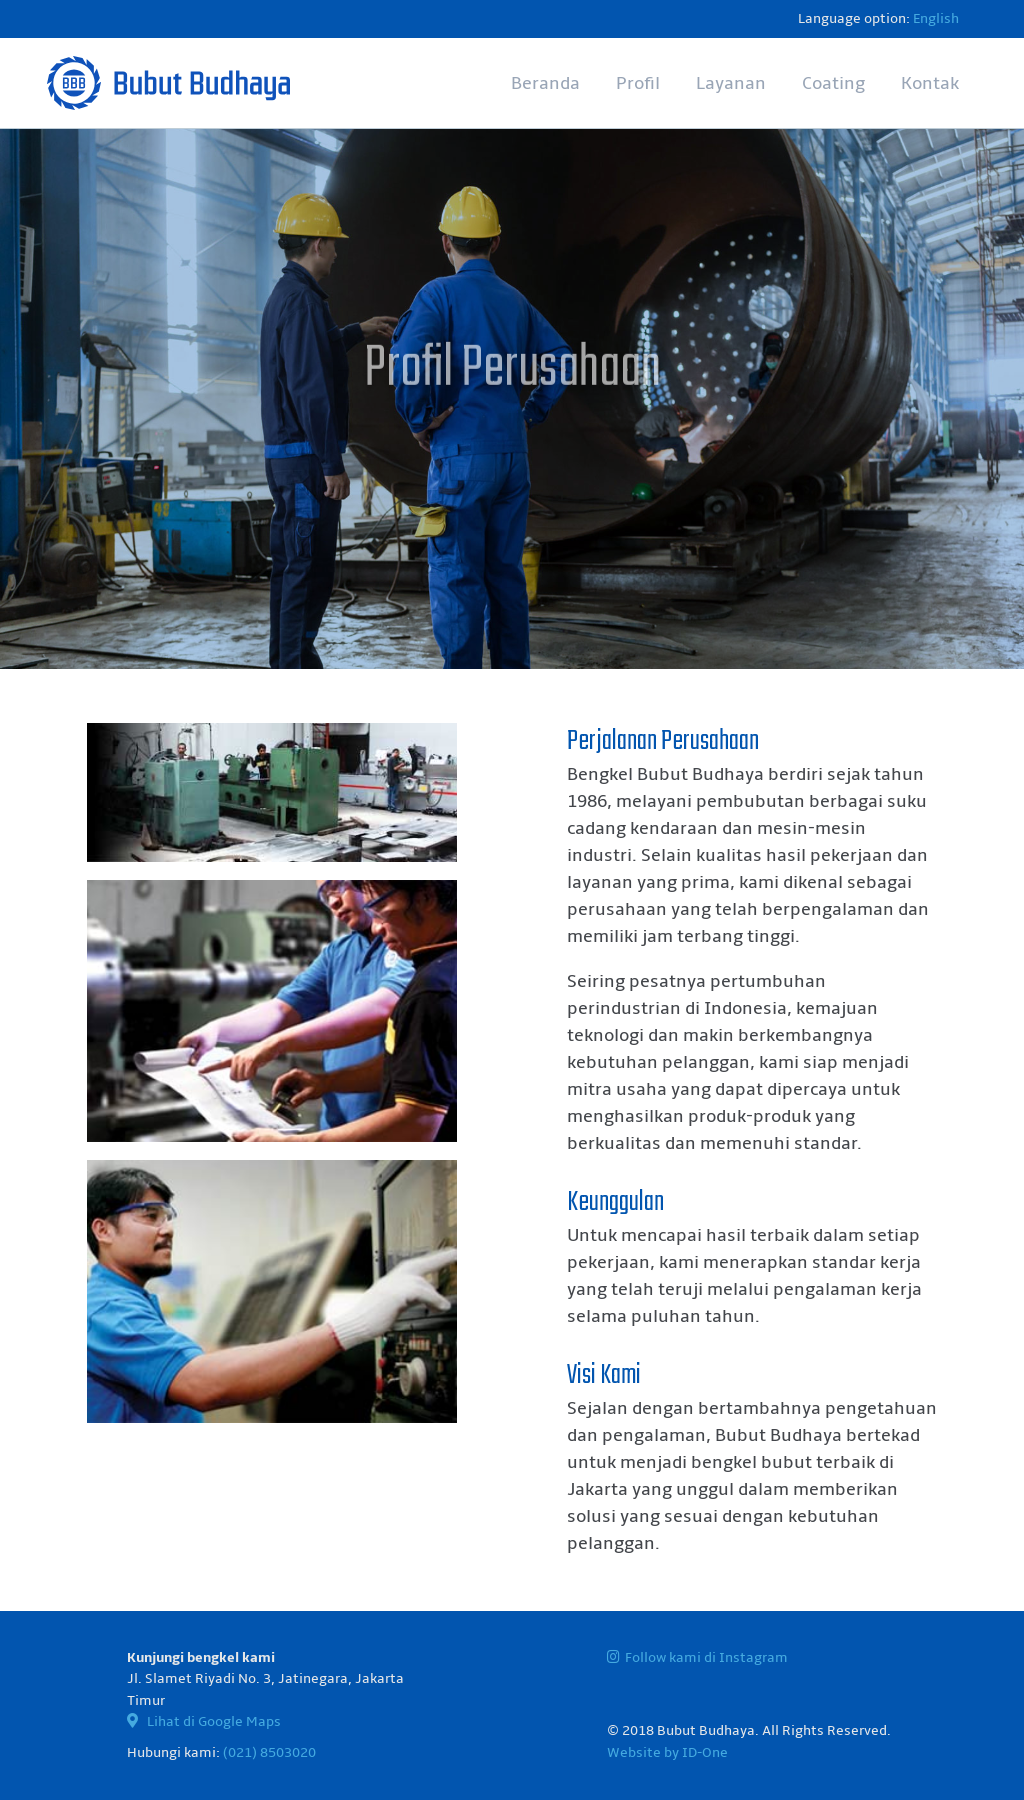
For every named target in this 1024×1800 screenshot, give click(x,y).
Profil (638, 83)
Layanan (731, 83)
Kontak (930, 83)
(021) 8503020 (269, 1752)
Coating (833, 83)
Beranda (545, 83)
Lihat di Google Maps (204, 1721)
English (936, 19)
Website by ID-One (667, 1752)
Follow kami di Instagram (697, 1657)
